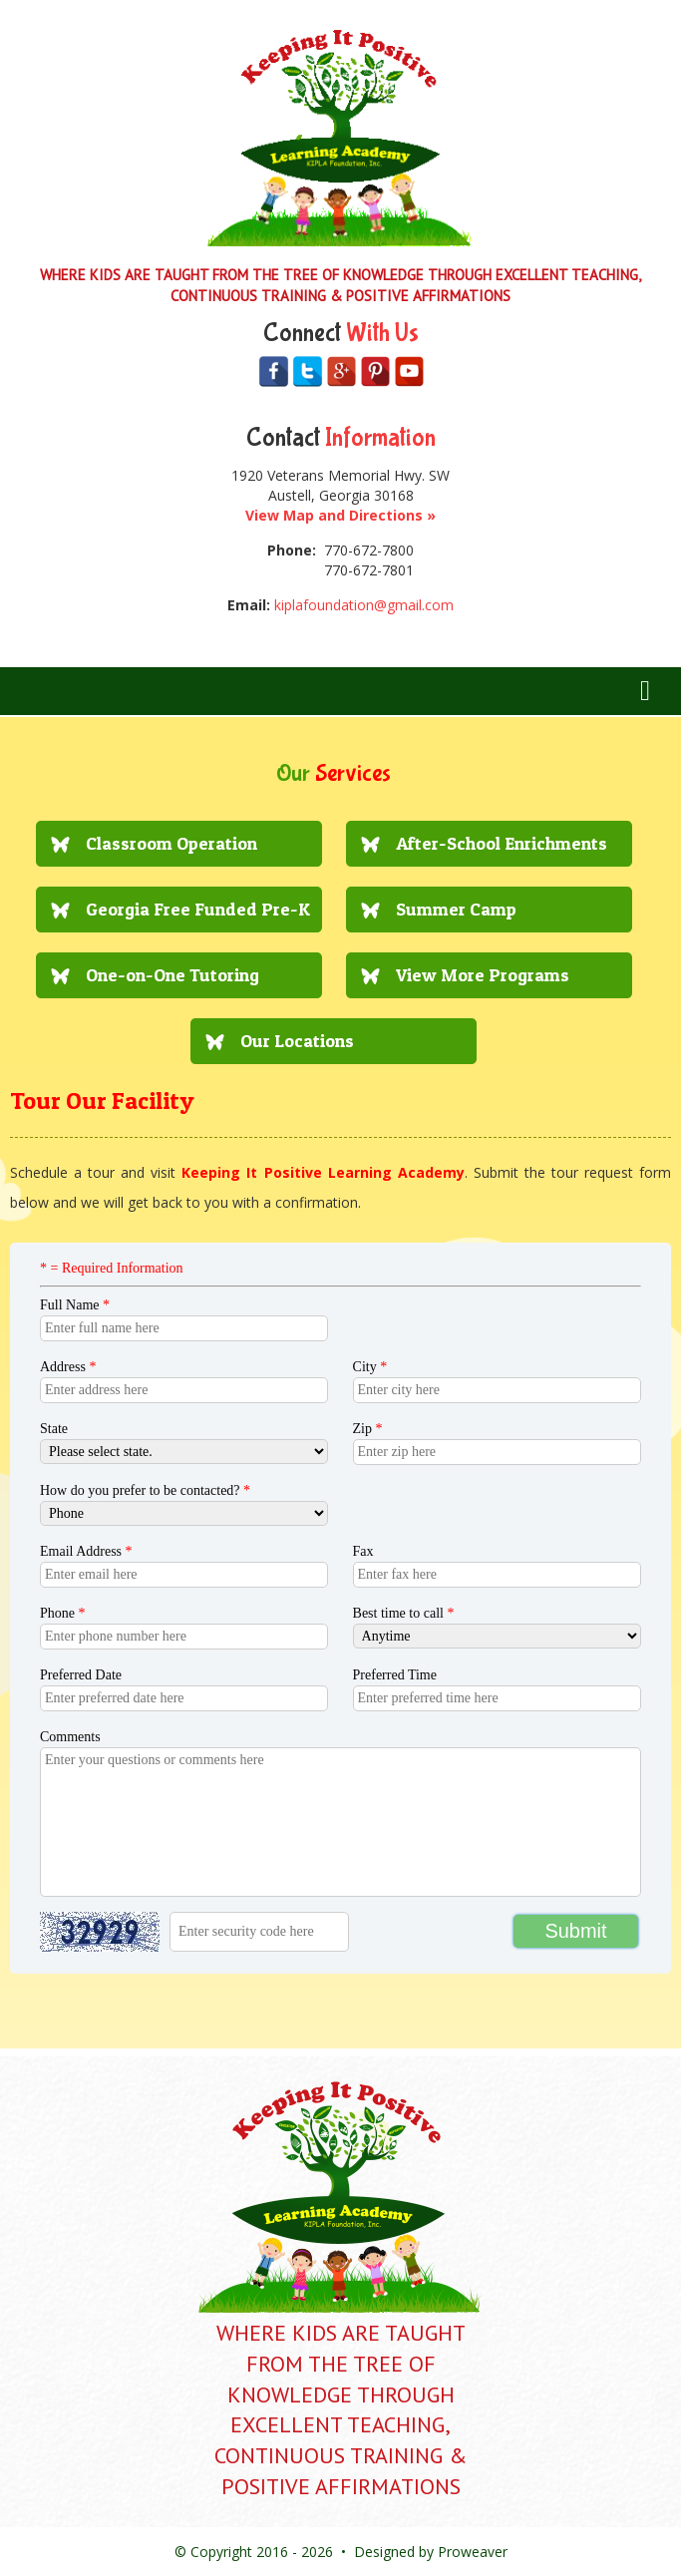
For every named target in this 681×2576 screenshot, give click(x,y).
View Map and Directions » (340, 515)
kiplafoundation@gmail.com (364, 604)
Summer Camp (456, 909)
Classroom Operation (171, 843)
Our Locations (297, 1040)
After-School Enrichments (501, 843)
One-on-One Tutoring (172, 974)
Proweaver (473, 2551)
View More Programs (482, 974)
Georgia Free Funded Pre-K (198, 909)
